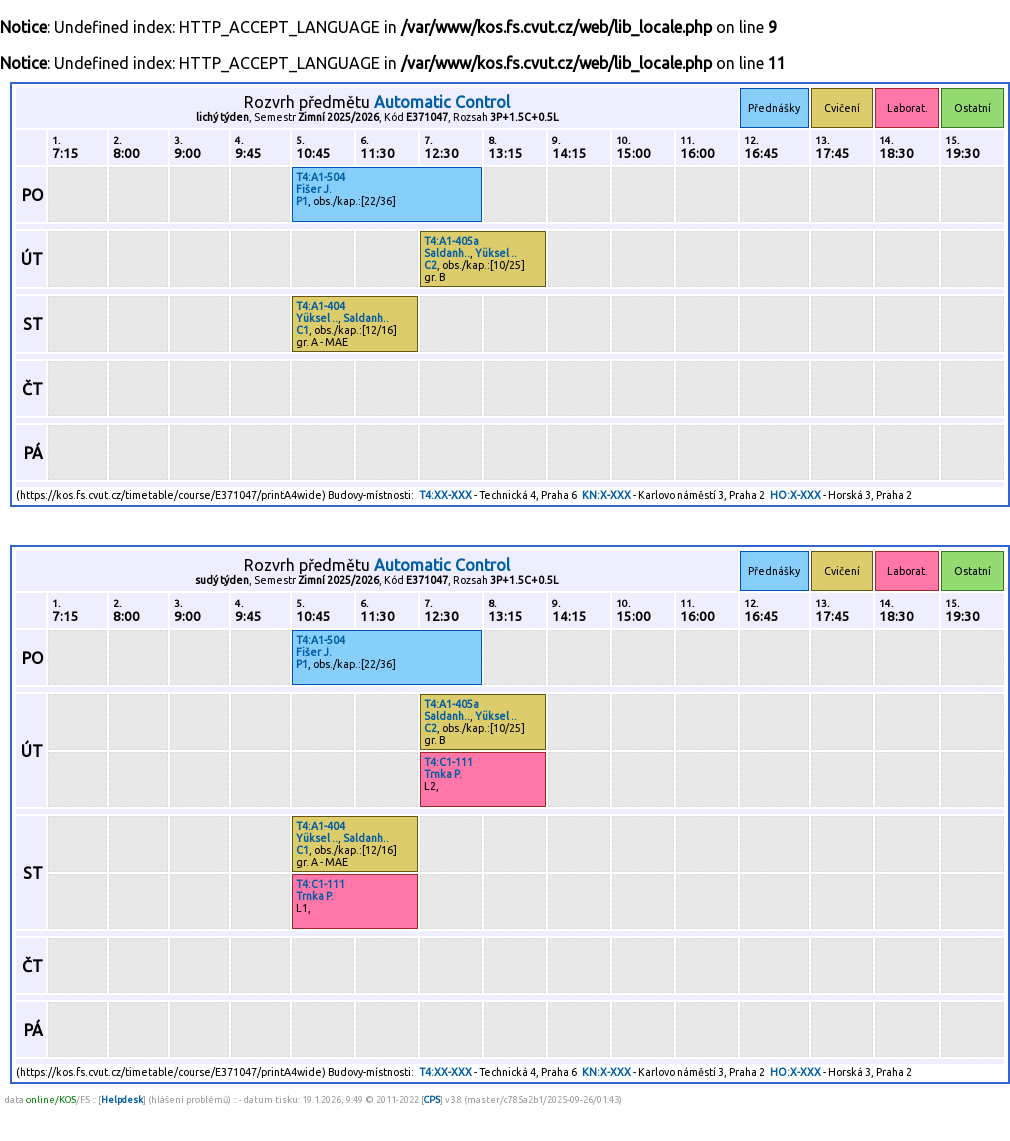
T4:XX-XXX (445, 495)
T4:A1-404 (320, 306)
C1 (302, 330)
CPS (432, 1099)
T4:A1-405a (451, 241)
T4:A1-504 (320, 177)
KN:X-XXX (606, 495)
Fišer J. (314, 189)
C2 (430, 265)
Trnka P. (443, 774)
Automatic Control (442, 102)
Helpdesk (122, 1099)
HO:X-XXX (795, 495)
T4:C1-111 (448, 762)
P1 (302, 201)
